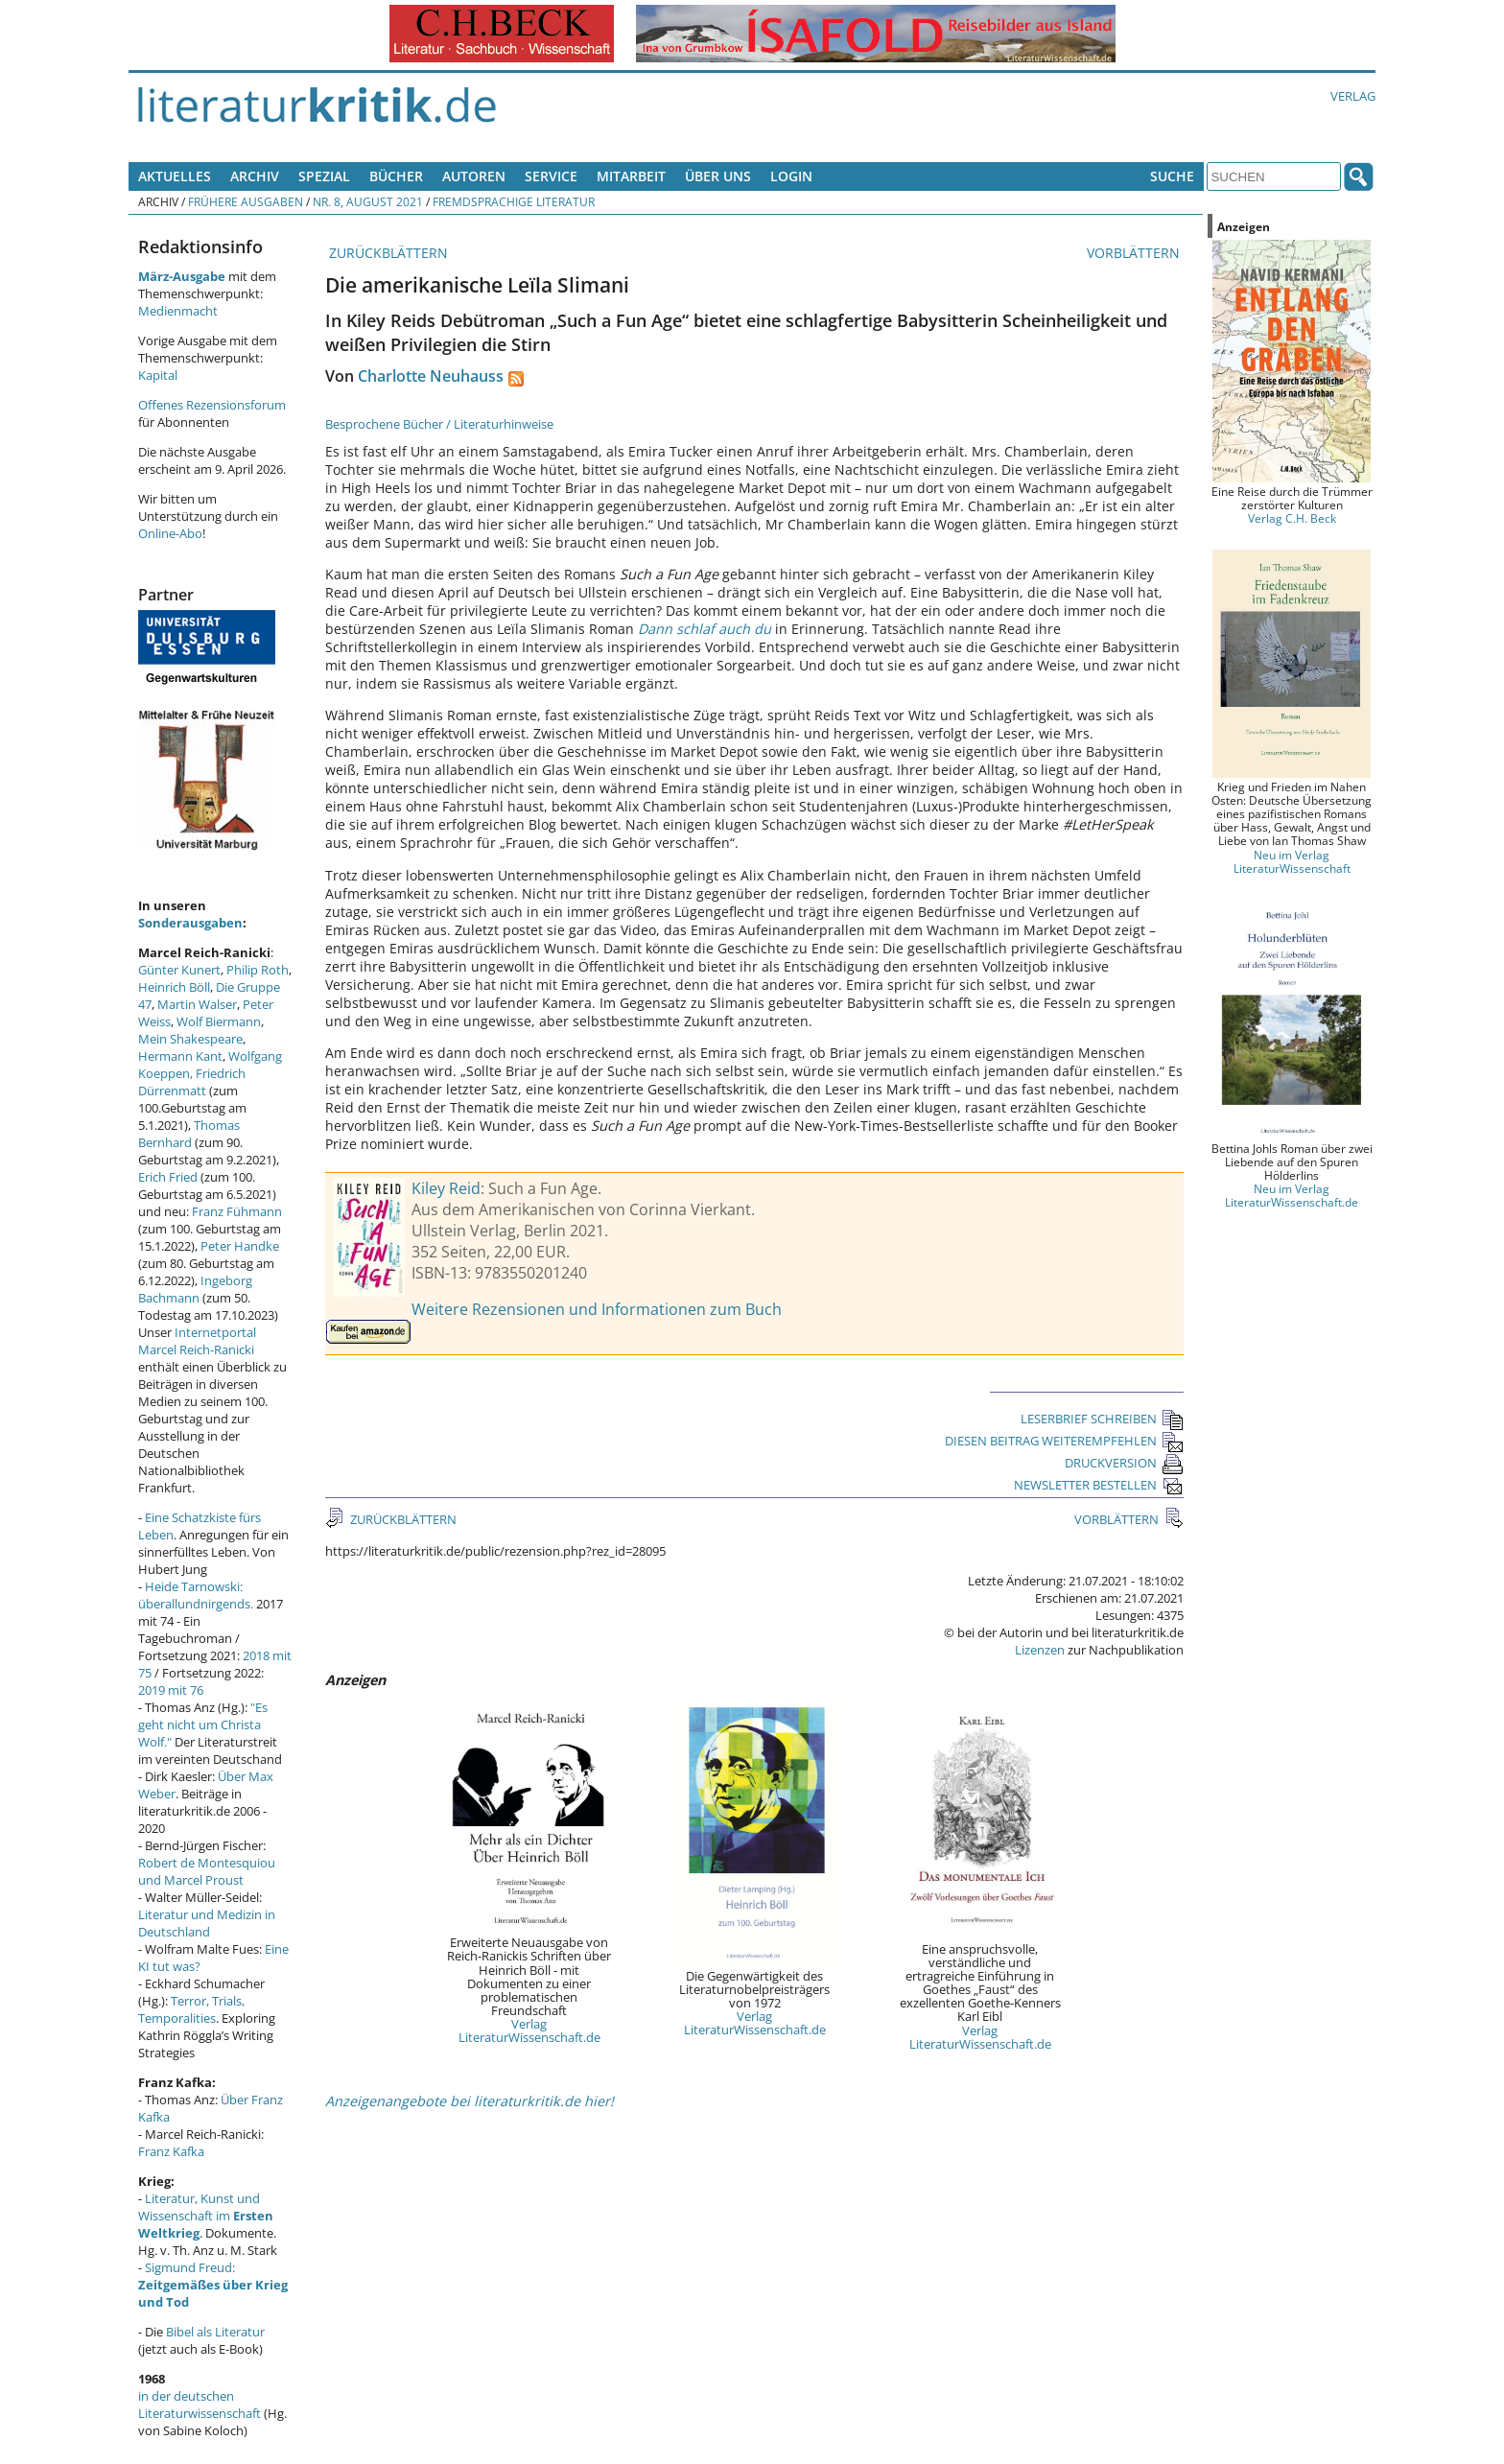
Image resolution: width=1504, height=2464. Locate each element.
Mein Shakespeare (190, 1038)
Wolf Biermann (218, 1021)
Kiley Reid (446, 1188)
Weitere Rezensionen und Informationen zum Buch (596, 1309)
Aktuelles (174, 176)
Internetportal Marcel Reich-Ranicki (197, 1341)
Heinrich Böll (174, 987)
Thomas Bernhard (189, 1133)
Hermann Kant (180, 1056)
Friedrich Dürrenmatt (192, 1082)
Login (791, 176)
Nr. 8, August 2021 (368, 201)
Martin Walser (197, 1004)
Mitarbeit (631, 176)
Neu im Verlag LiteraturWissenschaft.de (1291, 1195)
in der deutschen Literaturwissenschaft (199, 2404)
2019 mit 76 (170, 1690)
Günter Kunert (179, 969)
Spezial (324, 176)
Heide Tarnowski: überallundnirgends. (195, 1595)
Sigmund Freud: (213, 2285)
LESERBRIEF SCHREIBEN (1102, 1418)
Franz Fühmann (237, 1211)
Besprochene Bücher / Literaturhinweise (439, 424)
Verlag (1352, 96)
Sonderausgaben (190, 922)
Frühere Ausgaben (245, 201)
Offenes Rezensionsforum (212, 404)
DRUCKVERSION (1124, 1462)
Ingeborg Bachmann (195, 1289)
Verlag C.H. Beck (1292, 518)
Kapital (157, 375)
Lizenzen (1040, 1649)
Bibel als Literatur (215, 2331)
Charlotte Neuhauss (431, 376)
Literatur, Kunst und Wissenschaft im (205, 2215)
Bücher (396, 176)
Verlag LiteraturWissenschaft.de (529, 2030)
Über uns (718, 176)
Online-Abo (170, 533)
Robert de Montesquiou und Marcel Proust (206, 1871)
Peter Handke (239, 1246)
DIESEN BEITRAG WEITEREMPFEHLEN (1064, 1440)
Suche (1172, 176)
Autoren (473, 176)
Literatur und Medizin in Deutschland (206, 1923)
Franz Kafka (171, 2151)
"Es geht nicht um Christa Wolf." (203, 1724)
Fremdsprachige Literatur (514, 201)
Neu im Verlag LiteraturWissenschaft (1292, 861)
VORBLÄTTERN (1135, 253)
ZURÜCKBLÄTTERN (386, 253)
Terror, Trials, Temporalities (191, 2009)
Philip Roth (257, 969)
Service (551, 176)
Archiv (254, 176)
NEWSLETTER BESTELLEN (1099, 1484)
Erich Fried (168, 1176)
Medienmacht (178, 310)
